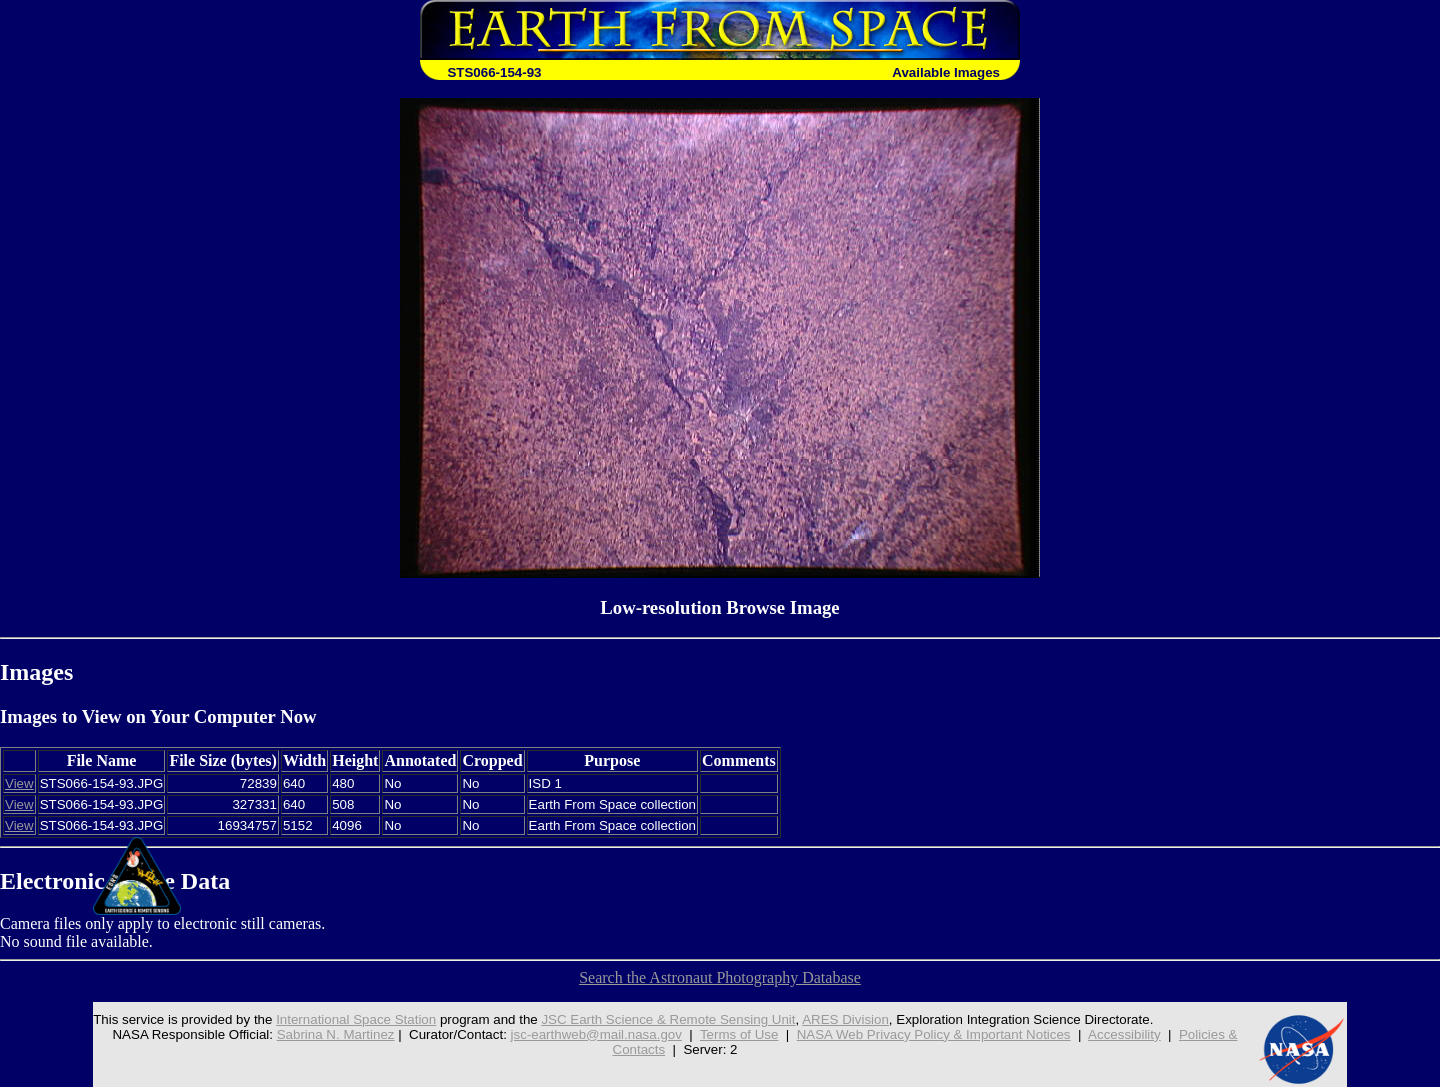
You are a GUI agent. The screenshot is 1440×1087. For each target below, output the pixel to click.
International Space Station (356, 1019)
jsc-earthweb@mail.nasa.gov (596, 1034)
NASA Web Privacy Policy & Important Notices (934, 1034)
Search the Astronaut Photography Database (720, 977)
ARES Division (845, 1019)
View (19, 783)
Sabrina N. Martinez (336, 1034)
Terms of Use (739, 1034)
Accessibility (1124, 1034)
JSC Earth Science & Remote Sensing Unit (668, 1019)
